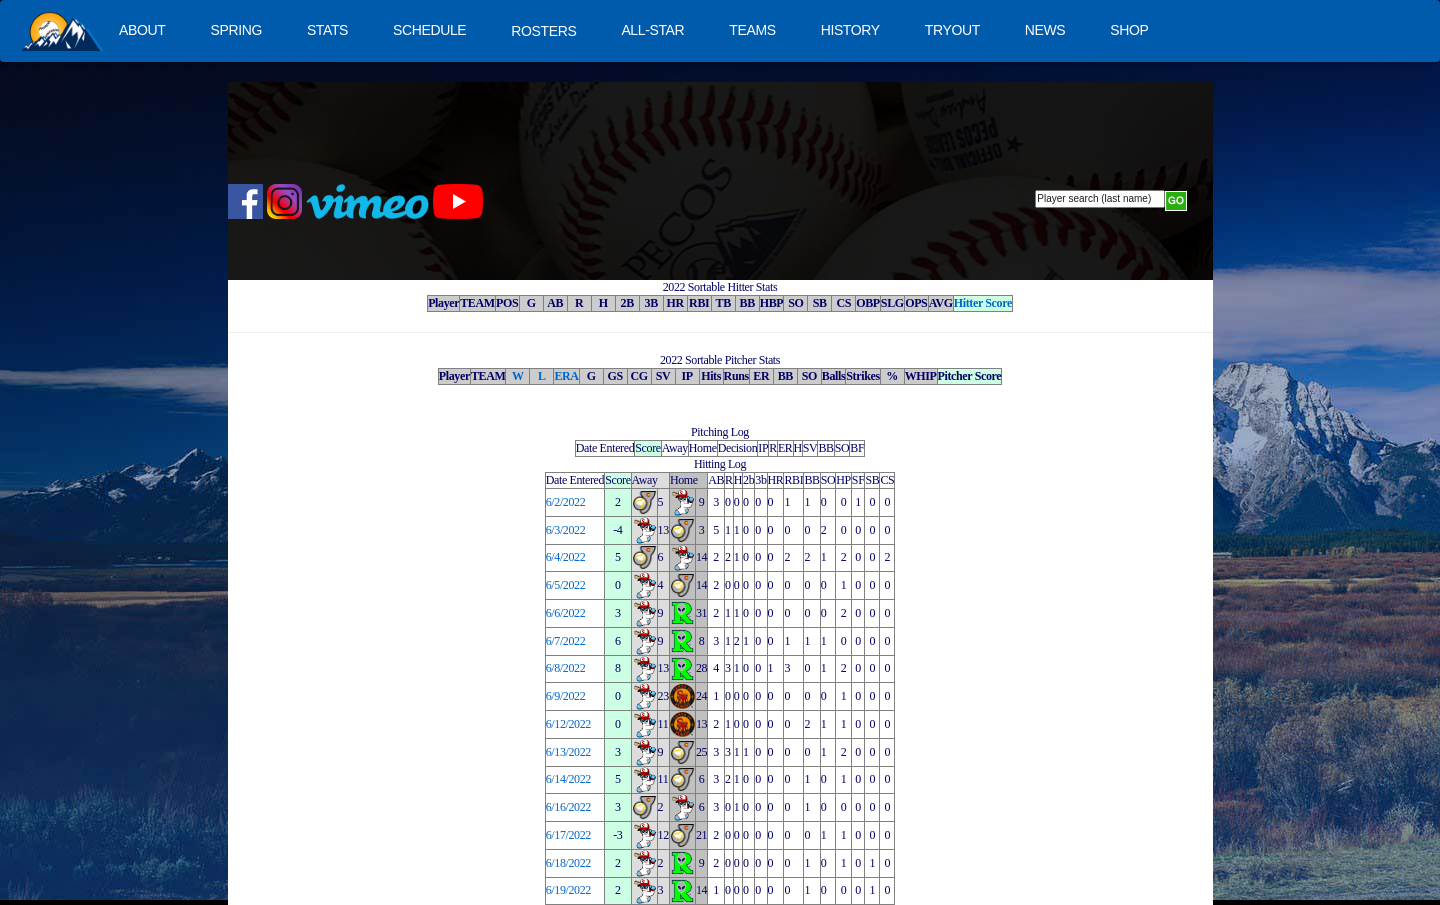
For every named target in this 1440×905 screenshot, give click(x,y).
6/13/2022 (568, 752)
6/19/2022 (568, 890)
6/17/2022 (568, 835)
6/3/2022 (566, 530)
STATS (327, 30)
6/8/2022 (566, 668)
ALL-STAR (652, 30)
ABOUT (142, 30)
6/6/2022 (566, 613)
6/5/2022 (566, 585)
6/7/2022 (566, 641)
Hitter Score (983, 303)
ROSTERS (543, 31)
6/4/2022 (566, 557)
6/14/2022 (568, 779)
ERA (566, 376)
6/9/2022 (566, 696)
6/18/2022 (568, 863)
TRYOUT (952, 30)
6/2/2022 (566, 502)
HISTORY (850, 30)
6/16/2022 (568, 807)
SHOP (1129, 30)
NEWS (1045, 30)
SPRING (235, 30)
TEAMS (752, 30)
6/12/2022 (568, 724)
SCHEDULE (429, 30)
